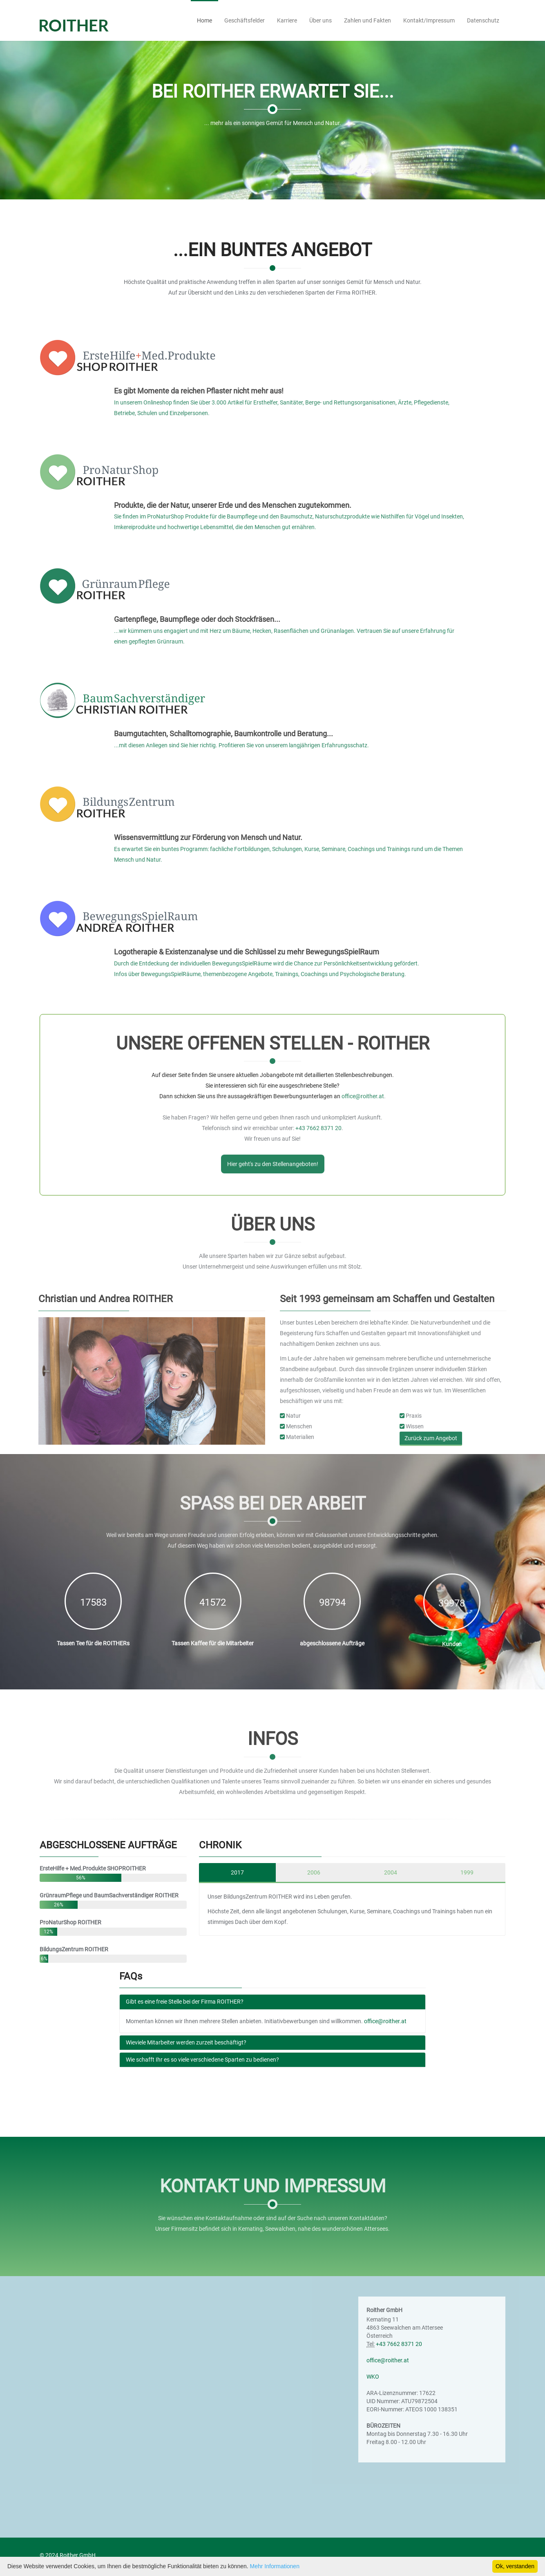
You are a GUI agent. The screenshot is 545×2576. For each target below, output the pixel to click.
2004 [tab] (390, 1872)
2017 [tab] (237, 1872)
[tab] (272, 2002)
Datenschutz (483, 20)
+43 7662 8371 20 (399, 2344)
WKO (372, 2376)
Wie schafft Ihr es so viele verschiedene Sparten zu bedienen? (202, 2059)
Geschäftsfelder (244, 20)
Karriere (287, 20)
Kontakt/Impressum (429, 20)
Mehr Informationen (274, 2566)
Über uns (320, 20)
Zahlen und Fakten (367, 20)
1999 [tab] (467, 1872)
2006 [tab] (313, 1872)
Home (204, 20)
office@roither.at (385, 2021)
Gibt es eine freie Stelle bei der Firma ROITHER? (184, 2001)
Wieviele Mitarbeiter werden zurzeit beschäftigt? (186, 2042)
